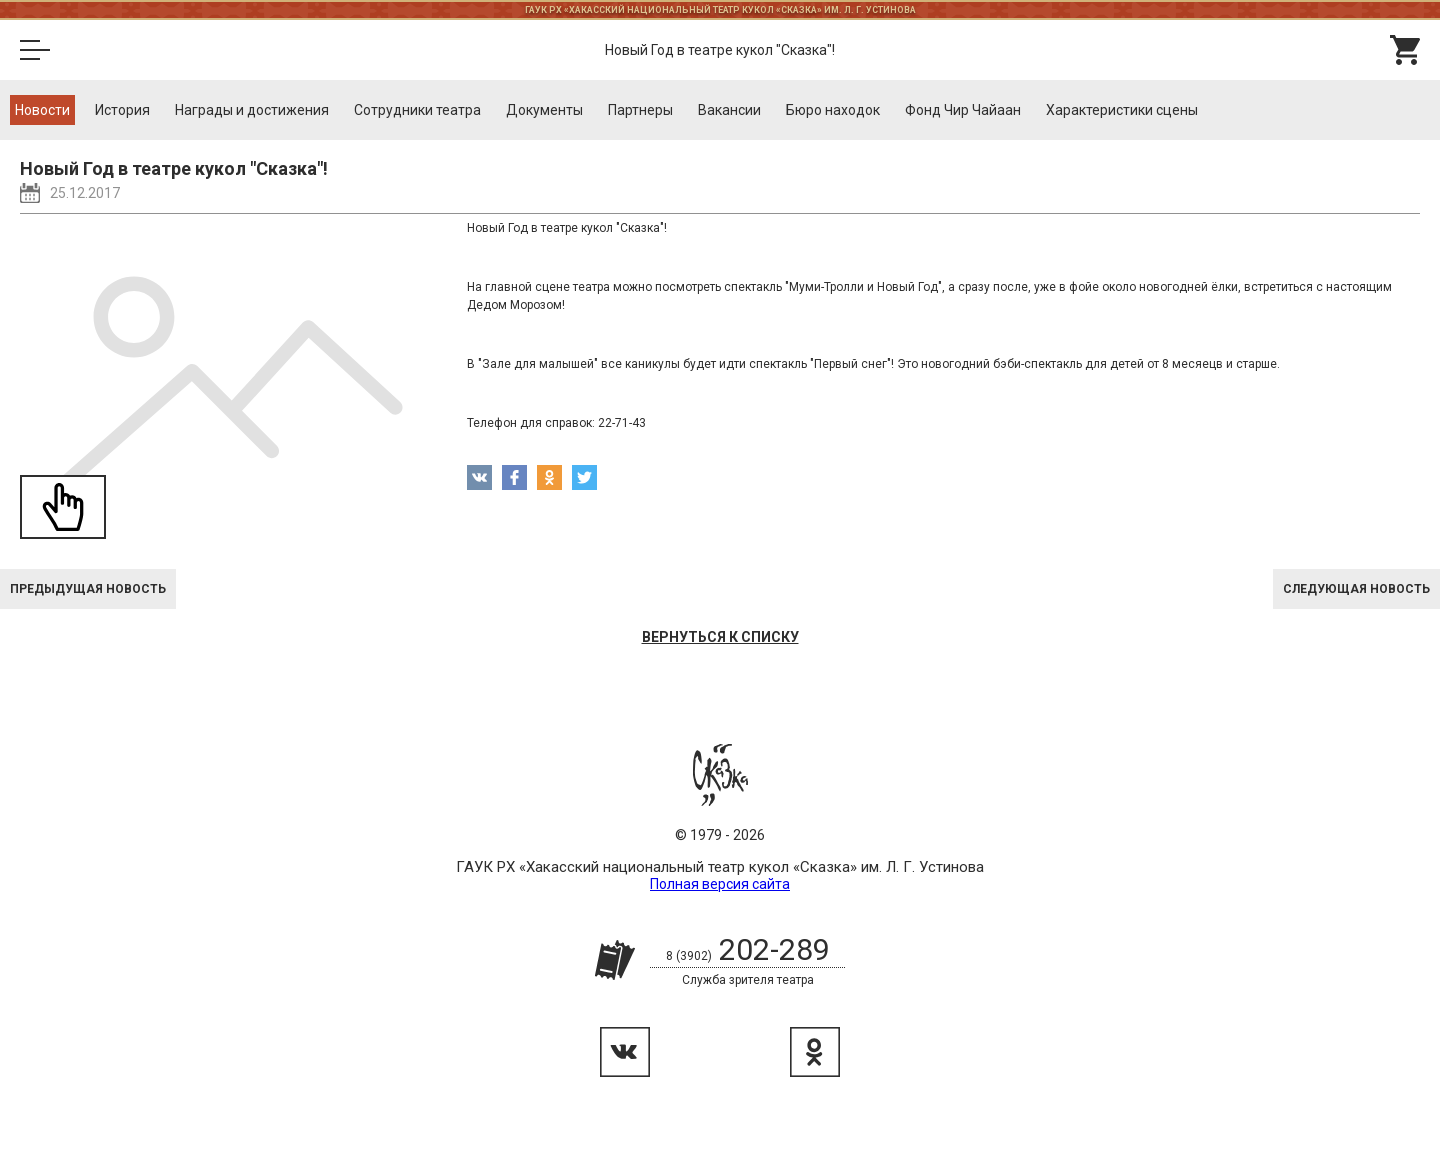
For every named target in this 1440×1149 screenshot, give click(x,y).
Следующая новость (1356, 589)
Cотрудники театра (417, 110)
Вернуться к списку (720, 637)
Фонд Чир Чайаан (963, 110)
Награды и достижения (252, 110)
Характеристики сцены (1122, 110)
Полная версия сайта (720, 884)
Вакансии (729, 110)
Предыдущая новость (88, 589)
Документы (544, 110)
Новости (42, 110)
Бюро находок (833, 110)
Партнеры (640, 110)
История (122, 110)
